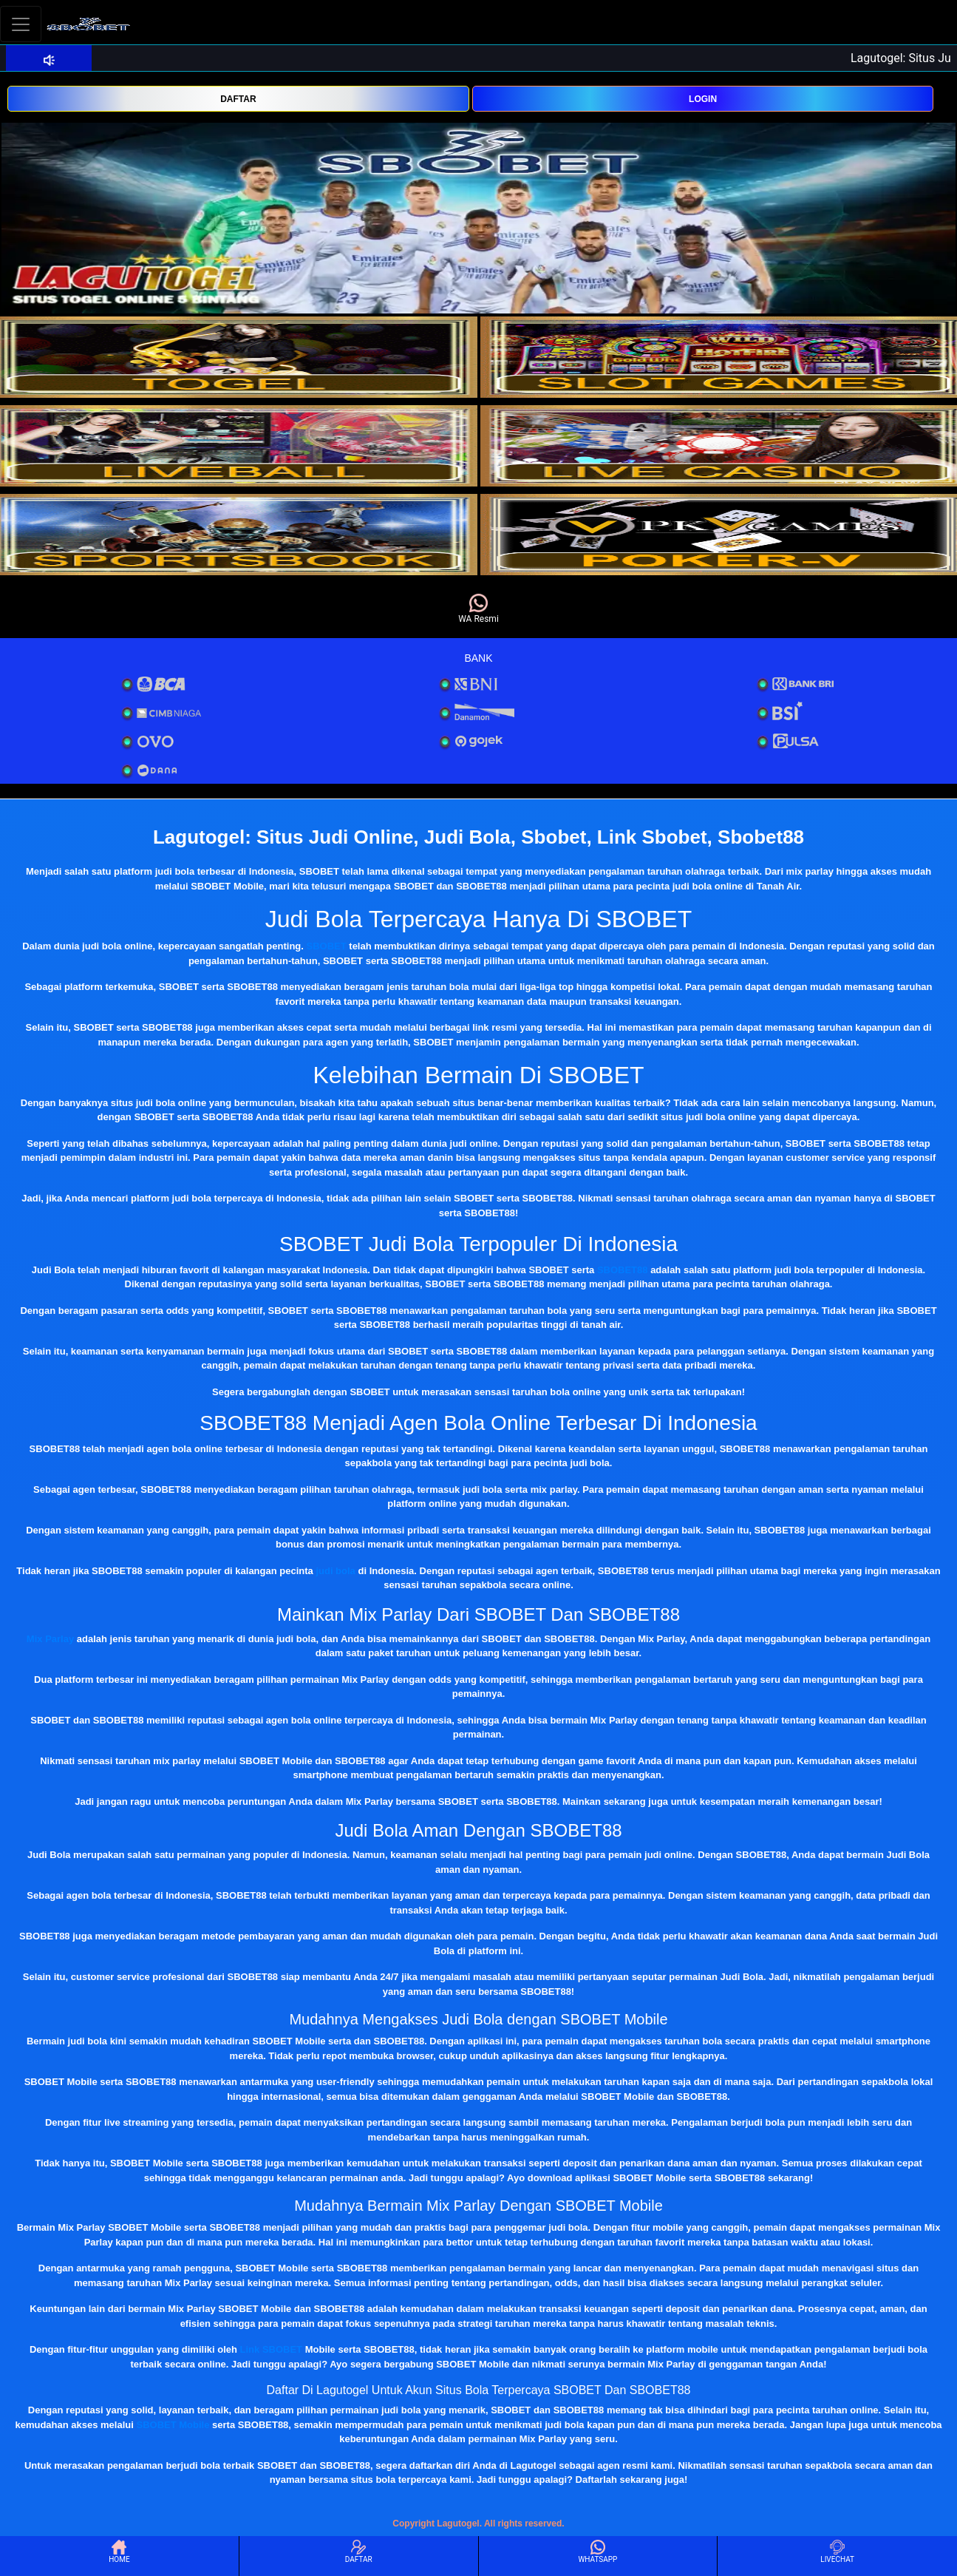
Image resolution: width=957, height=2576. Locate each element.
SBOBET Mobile (172, 2424)
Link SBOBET (271, 2349)
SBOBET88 (622, 1269)
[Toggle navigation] (20, 24)
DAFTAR (238, 99)
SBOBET (327, 946)
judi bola (335, 1570)
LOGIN (703, 99)
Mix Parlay (50, 1638)
